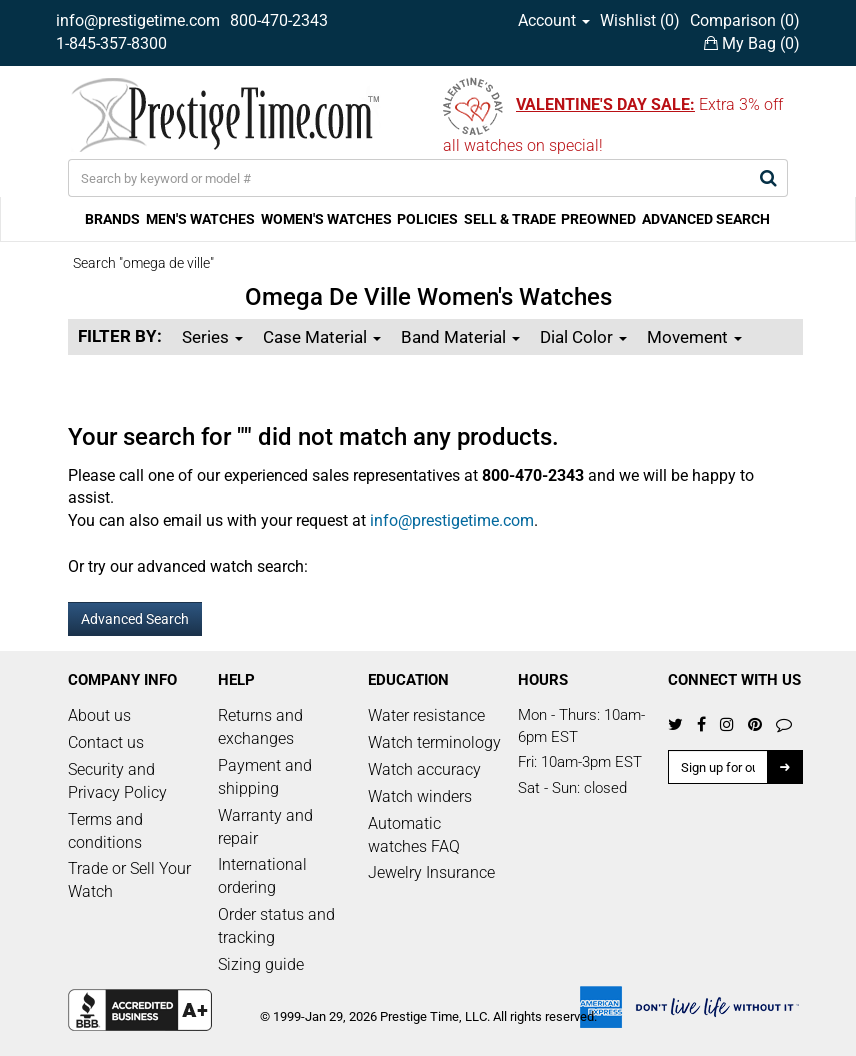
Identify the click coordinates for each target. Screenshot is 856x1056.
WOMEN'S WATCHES (326, 219)
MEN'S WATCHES (200, 219)
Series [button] (212, 337)
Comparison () (745, 20)
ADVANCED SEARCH (706, 219)
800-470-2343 (279, 20)
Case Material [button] (322, 337)
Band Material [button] (460, 337)
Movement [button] (694, 337)
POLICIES (427, 219)
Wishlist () (640, 20)
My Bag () (752, 43)
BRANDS (112, 219)
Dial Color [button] (583, 337)
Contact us (106, 742)
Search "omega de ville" (143, 263)
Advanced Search (135, 619)
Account (554, 20)
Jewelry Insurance (431, 872)
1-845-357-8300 (111, 43)
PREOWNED (598, 219)
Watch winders (420, 796)
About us (99, 715)
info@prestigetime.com (138, 20)
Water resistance (426, 715)
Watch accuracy (424, 769)
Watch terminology (434, 742)
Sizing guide (261, 964)
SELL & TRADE (510, 219)
